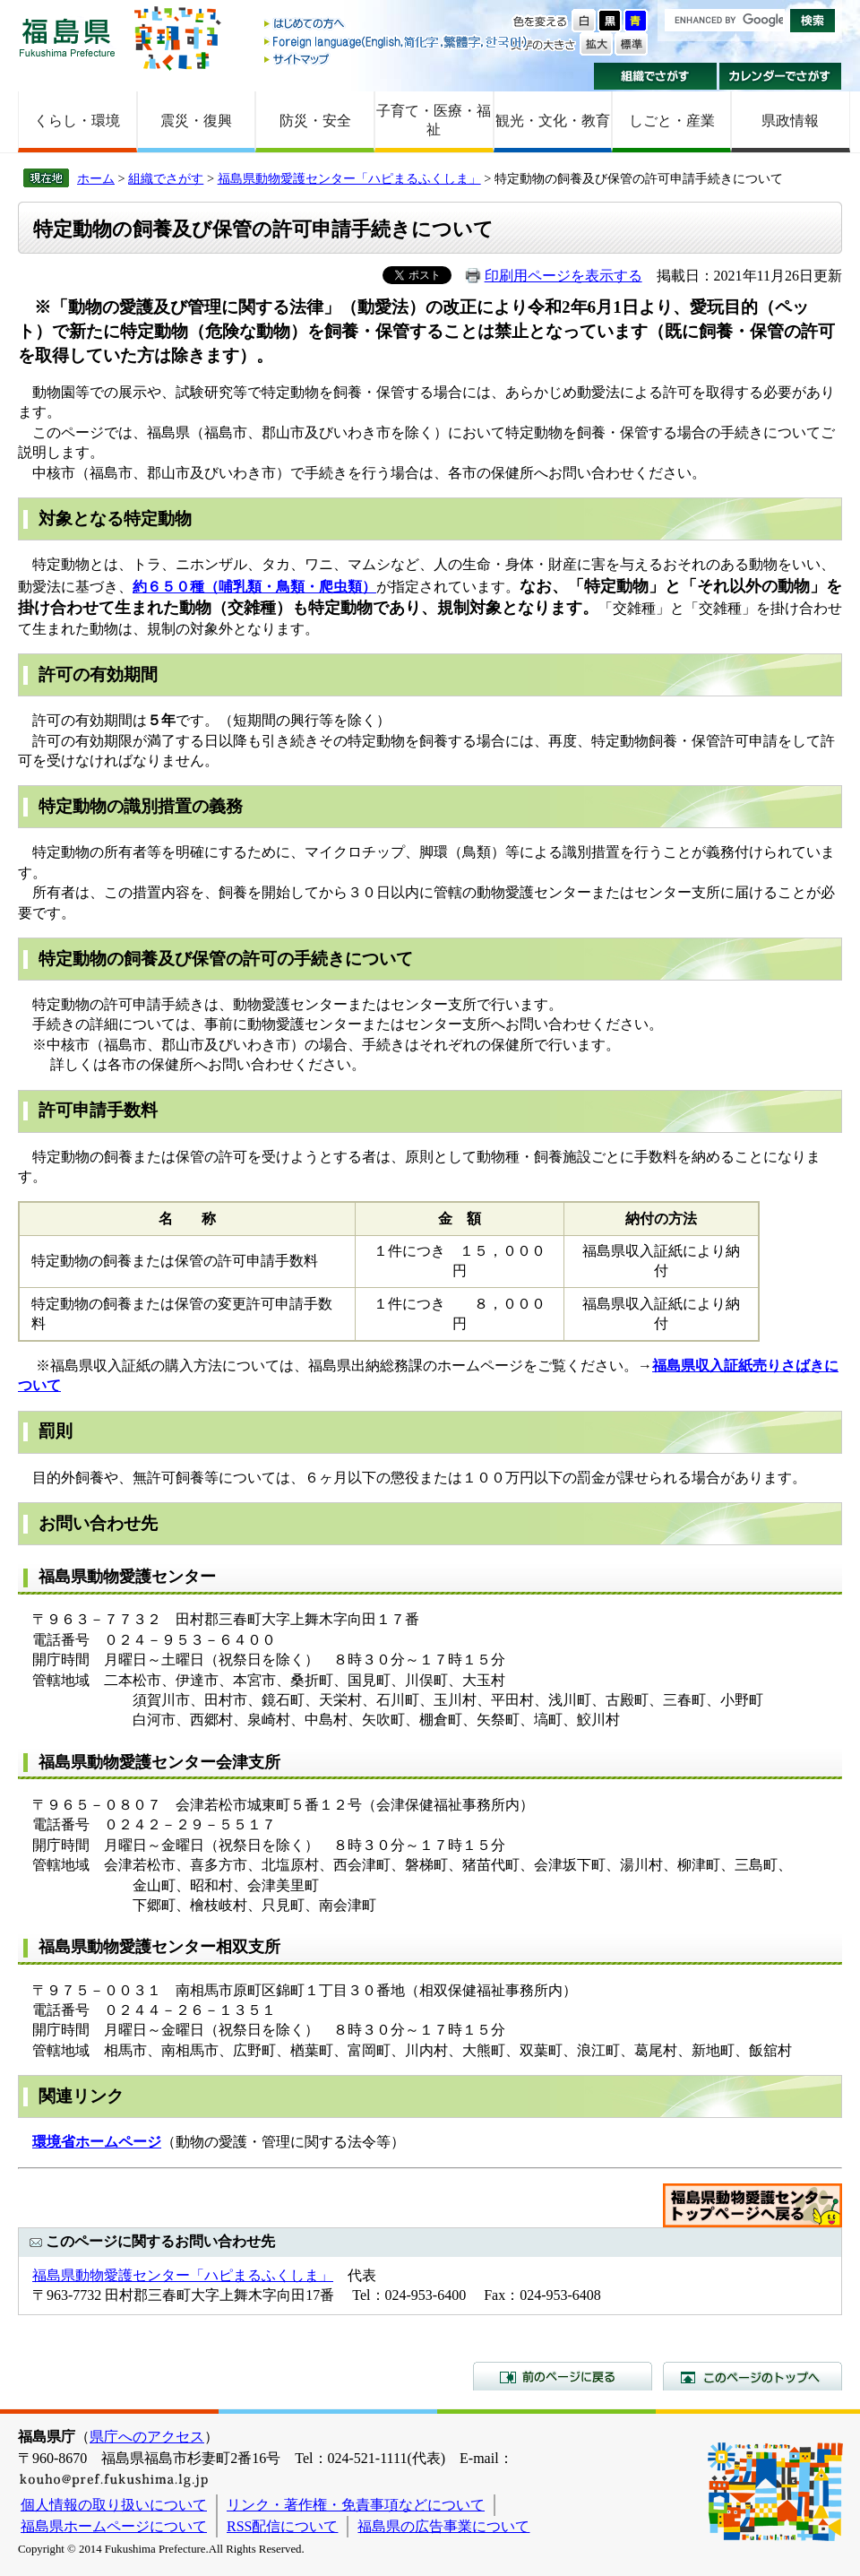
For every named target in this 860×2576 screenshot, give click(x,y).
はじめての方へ (396, 24)
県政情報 (790, 120)
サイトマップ (396, 58)
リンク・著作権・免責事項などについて (356, 2504)
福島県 (67, 37)
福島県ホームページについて (114, 2526)
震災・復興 (196, 120)
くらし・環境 (77, 120)
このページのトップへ (752, 2376)
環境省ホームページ (96, 2141)
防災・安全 (315, 120)
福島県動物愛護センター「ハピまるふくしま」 (349, 178)
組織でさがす (655, 76)
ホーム (96, 178)
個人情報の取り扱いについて (114, 2504)
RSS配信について (282, 2526)
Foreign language (396, 41)
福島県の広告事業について (443, 2526)
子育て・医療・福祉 (433, 120)
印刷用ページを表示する (563, 275)
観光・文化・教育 (552, 120)
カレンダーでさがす (780, 76)
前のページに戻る (562, 2376)
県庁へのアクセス (147, 2436)
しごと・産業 (672, 120)
